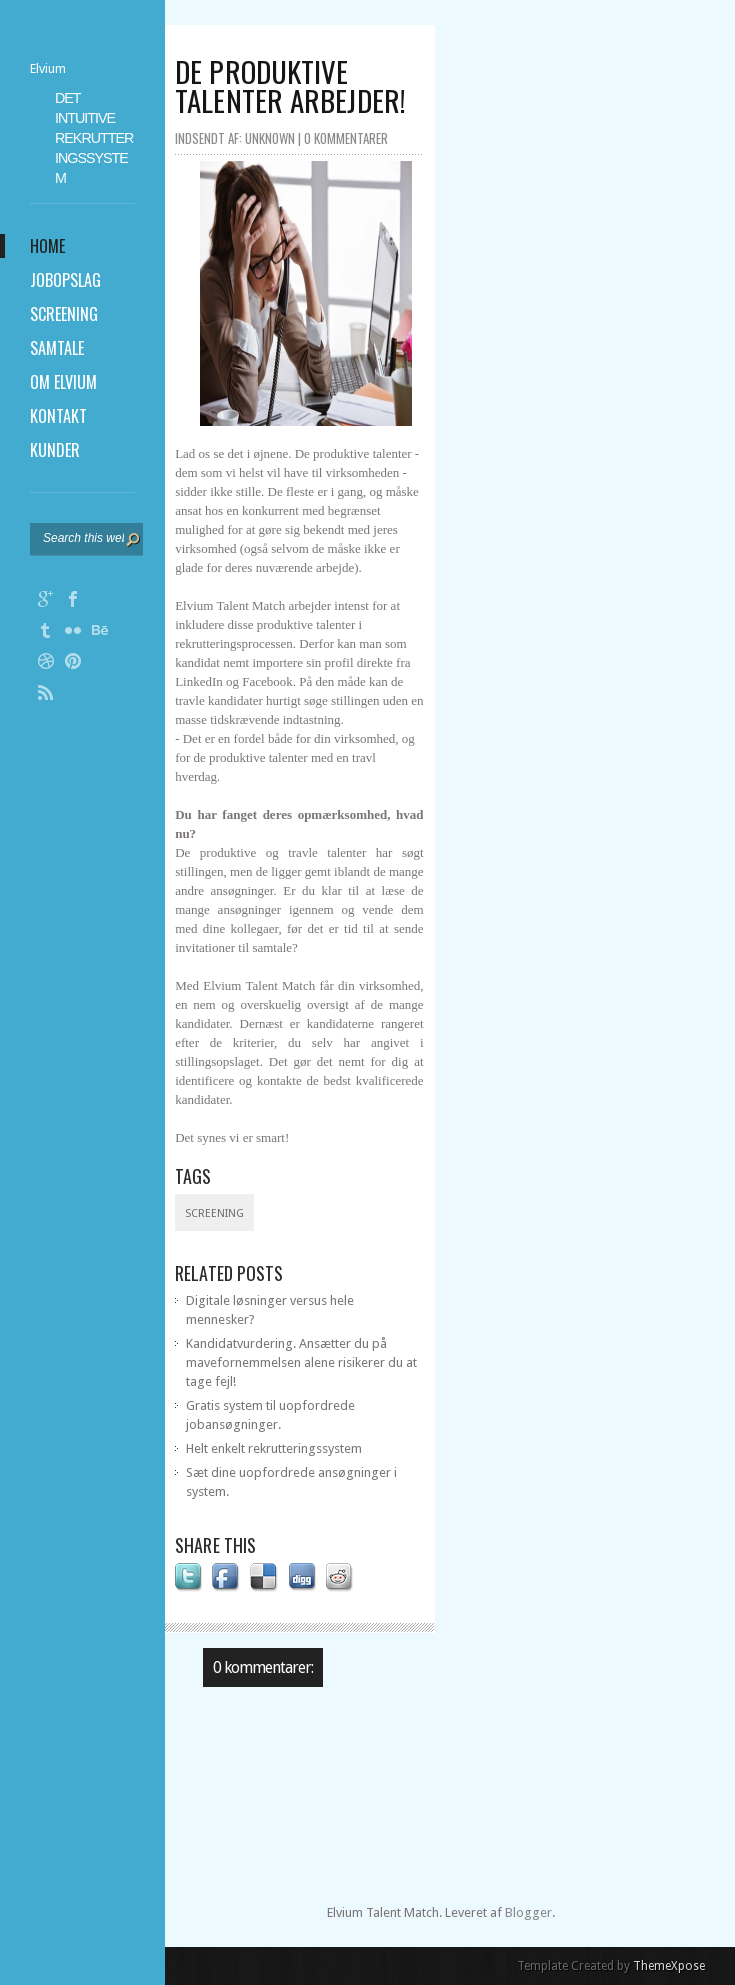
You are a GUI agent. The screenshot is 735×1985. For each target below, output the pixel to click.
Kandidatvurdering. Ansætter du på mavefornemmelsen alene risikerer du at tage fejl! (301, 1362)
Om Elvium (63, 382)
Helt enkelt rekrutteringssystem (274, 1448)
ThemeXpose (669, 1966)
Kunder (55, 450)
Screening (64, 314)
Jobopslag (65, 280)
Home (47, 246)
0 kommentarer (346, 138)
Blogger (528, 1912)
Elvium (48, 68)
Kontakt (58, 416)
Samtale (57, 348)
